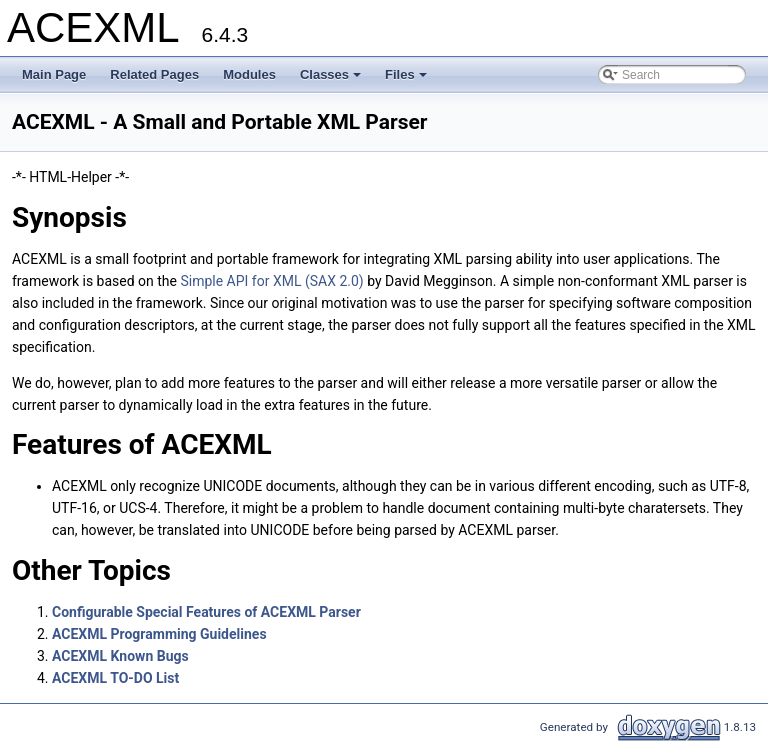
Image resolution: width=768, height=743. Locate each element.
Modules (249, 74)
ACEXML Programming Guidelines (159, 634)
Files (407, 80)
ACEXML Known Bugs (120, 656)
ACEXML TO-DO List (115, 678)
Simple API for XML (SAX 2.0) (273, 281)
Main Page (54, 74)
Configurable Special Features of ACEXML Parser (206, 612)
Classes (332, 80)
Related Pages (154, 74)
